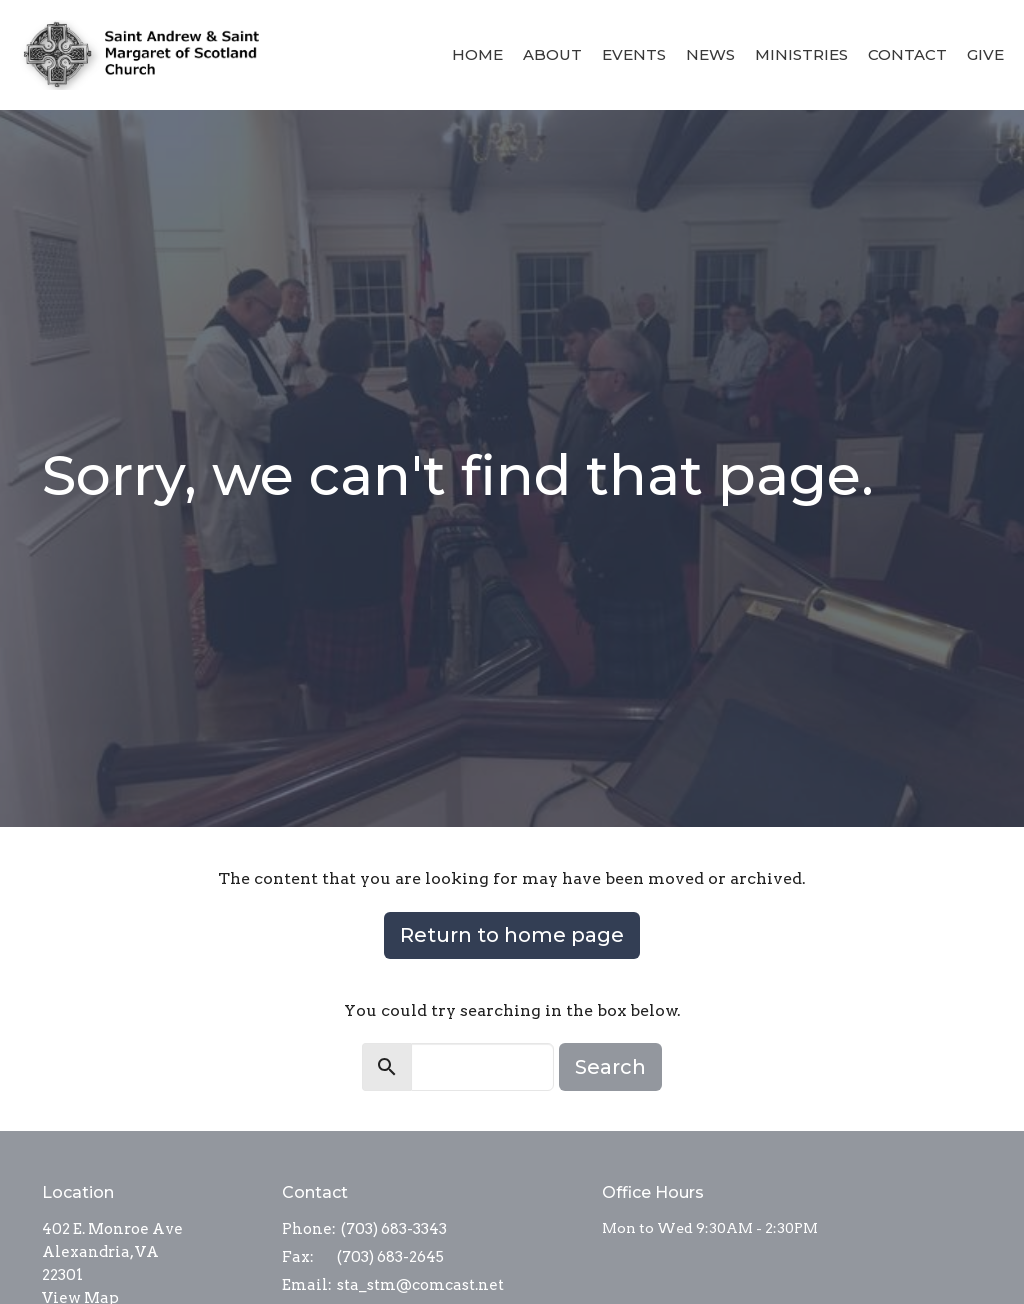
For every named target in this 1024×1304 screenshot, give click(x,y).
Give (985, 54)
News (710, 54)
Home (477, 54)
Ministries (801, 54)
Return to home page (512, 935)
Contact (907, 54)
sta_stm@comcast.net (420, 1285)
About (552, 54)
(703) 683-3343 (394, 1229)
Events (634, 54)
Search (610, 1067)
